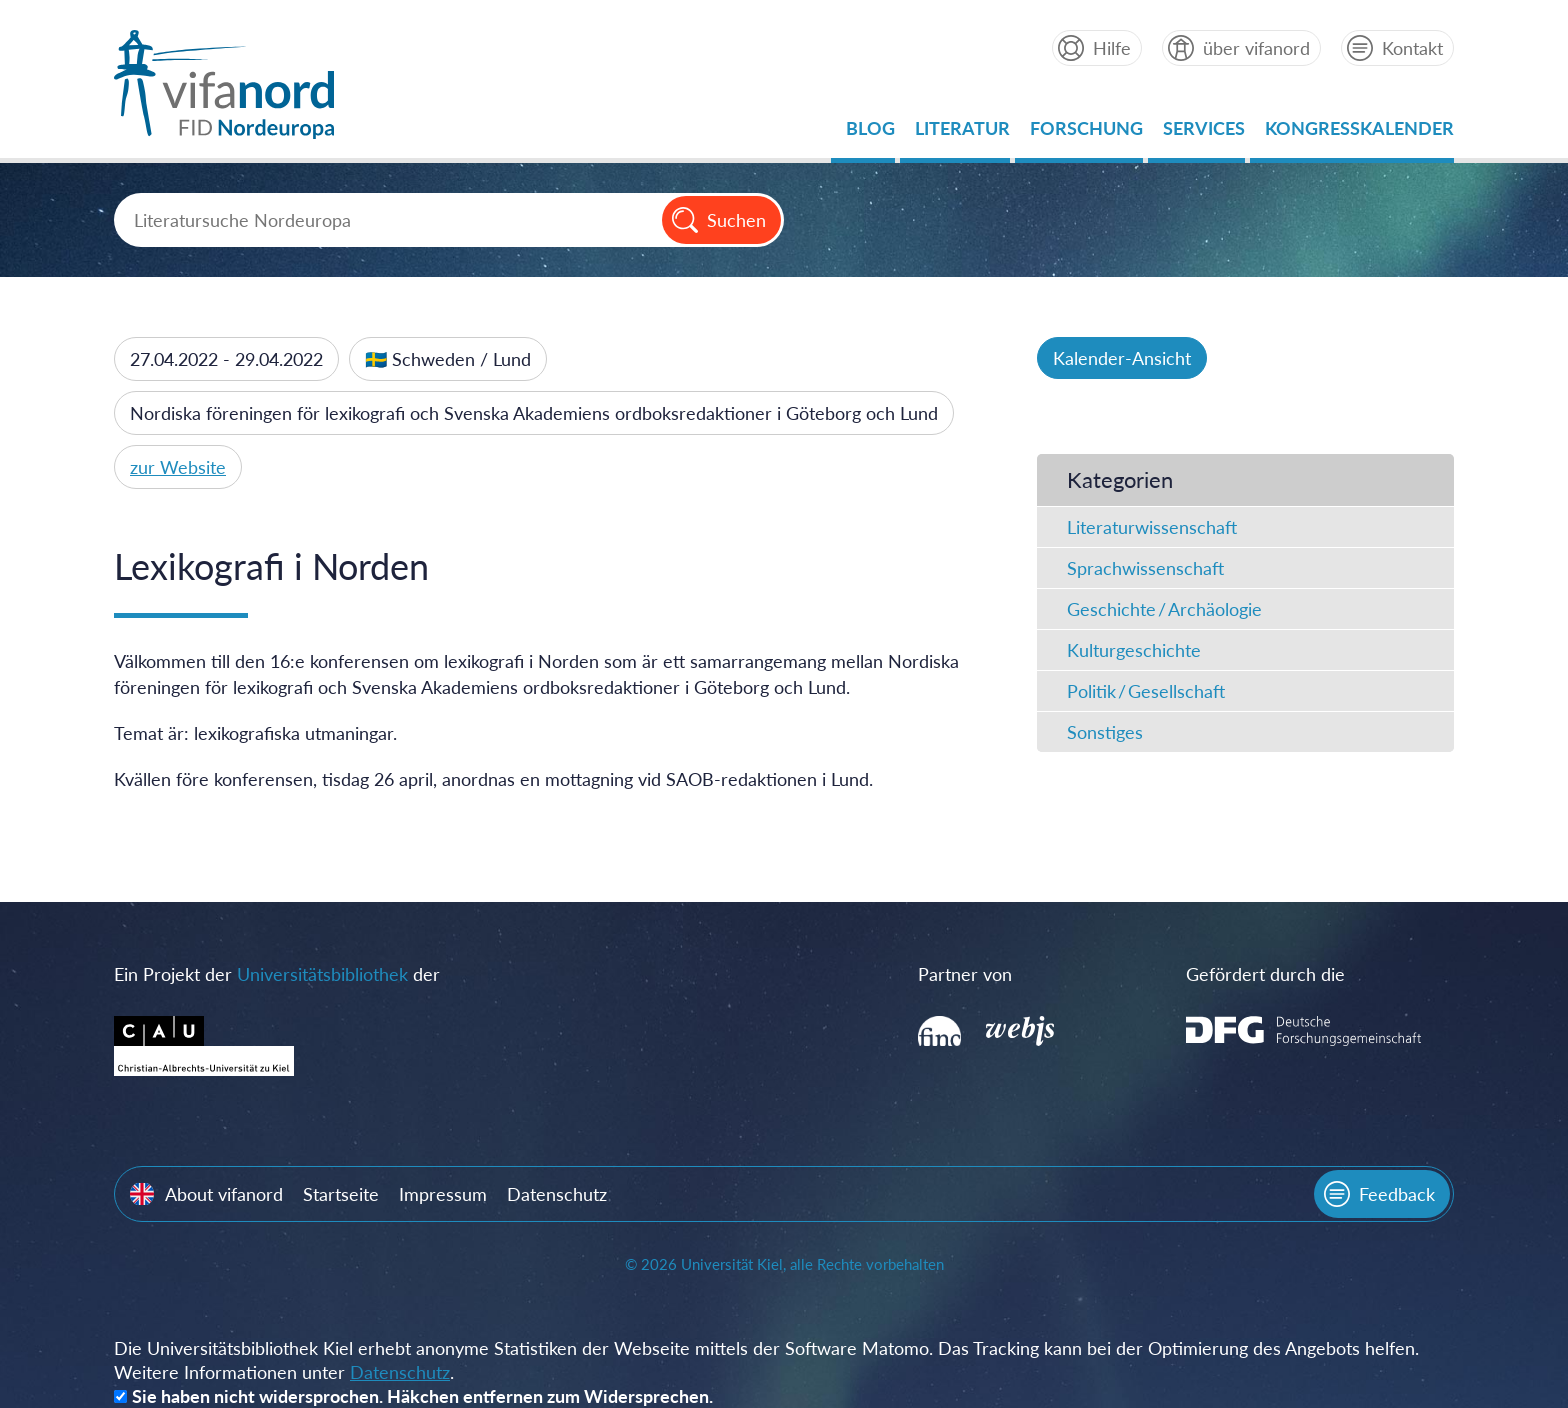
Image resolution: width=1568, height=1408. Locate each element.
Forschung (1086, 133)
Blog (870, 133)
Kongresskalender (1359, 133)
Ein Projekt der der (277, 974)
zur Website (178, 467)
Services (1204, 133)
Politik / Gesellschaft (1146, 691)
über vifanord (1256, 48)
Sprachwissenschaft (1145, 568)
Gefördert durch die (1265, 974)
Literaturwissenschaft (1152, 527)
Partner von (965, 974)
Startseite (341, 1194)
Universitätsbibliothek (322, 974)
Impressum (443, 1194)
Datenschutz (557, 1194)
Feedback (1397, 1194)
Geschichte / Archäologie (1164, 609)
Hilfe (1112, 48)
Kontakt (1412, 48)
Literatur (962, 133)
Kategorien (1120, 479)
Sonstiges (1105, 732)
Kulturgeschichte (1134, 650)
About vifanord (224, 1194)
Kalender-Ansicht (1122, 358)
